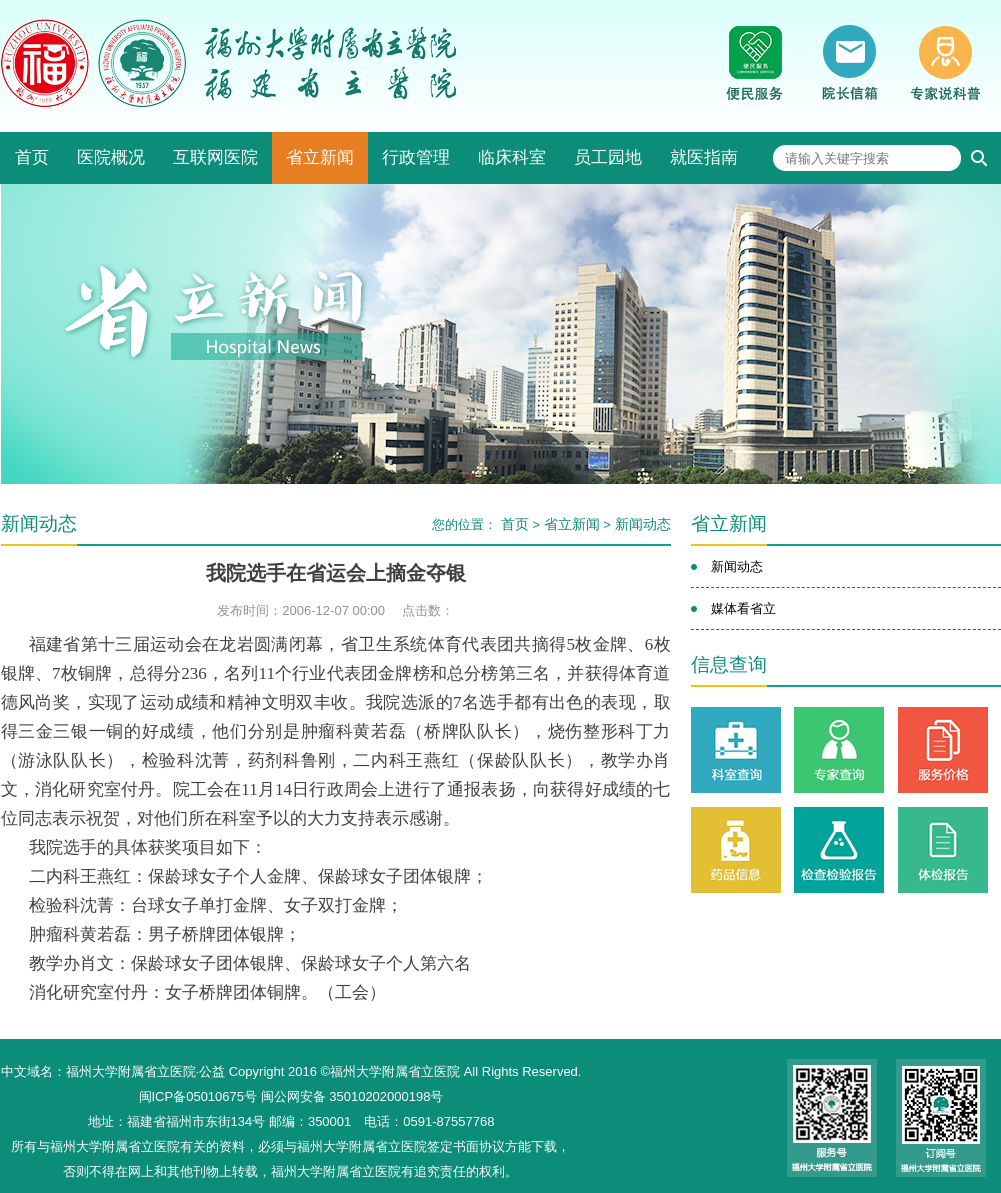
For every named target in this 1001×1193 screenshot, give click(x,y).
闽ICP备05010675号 (198, 1096)
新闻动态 (643, 524)
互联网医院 (215, 157)
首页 (32, 157)
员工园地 (608, 157)
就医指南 (704, 157)
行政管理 (416, 157)
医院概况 (111, 157)
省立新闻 (320, 157)
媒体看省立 (743, 608)
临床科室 (512, 157)
